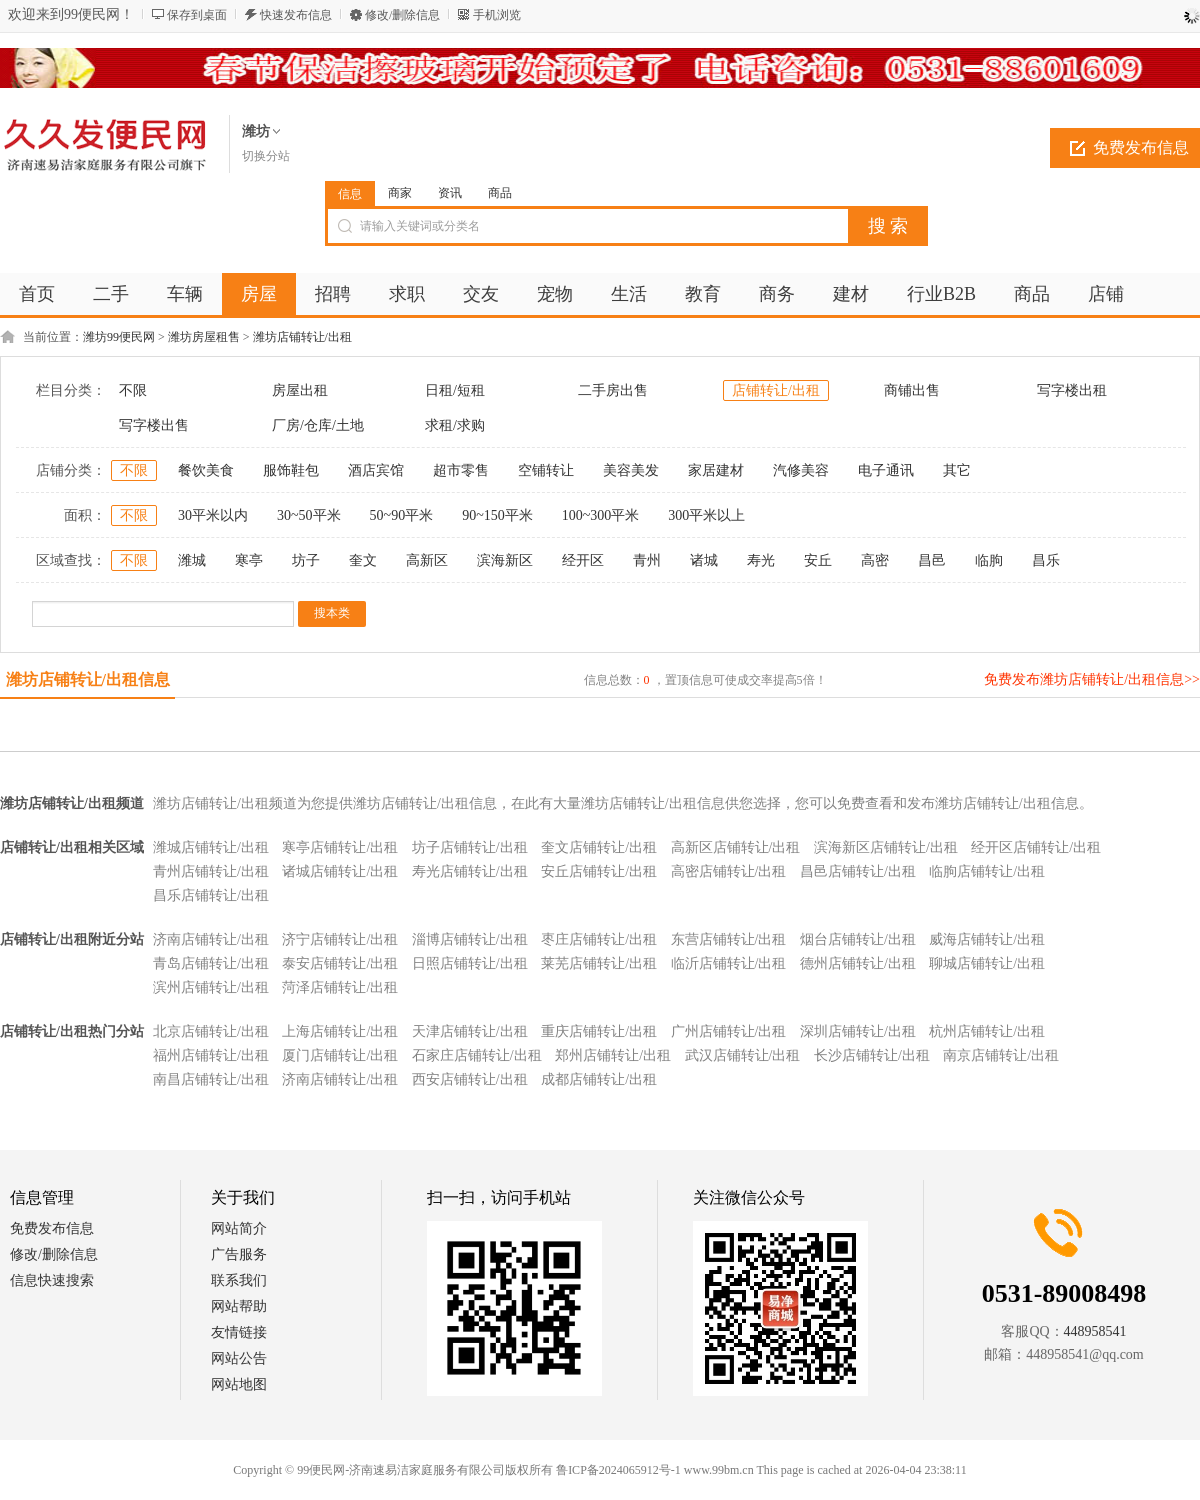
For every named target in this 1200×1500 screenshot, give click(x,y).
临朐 (989, 560)
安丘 (818, 560)
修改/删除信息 (402, 15)
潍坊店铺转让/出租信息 (88, 679)
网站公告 (239, 1358)
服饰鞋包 (291, 470)
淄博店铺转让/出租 (470, 939)
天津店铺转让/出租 (470, 1031)
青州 (647, 560)
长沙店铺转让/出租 (872, 1055)
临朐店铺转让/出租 (987, 871)
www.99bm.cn (719, 1470)
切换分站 (266, 156)
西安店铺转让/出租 (470, 1079)
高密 (875, 560)
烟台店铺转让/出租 (858, 939)
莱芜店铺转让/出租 (599, 963)
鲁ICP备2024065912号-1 (618, 1470)
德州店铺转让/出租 (858, 963)
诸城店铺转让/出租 (340, 871)
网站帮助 (239, 1306)
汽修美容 (801, 470)
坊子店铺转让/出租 (470, 847)
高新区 (427, 560)
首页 (37, 294)
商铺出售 (912, 390)
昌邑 (932, 560)
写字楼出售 (154, 425)
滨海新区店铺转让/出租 (886, 847)
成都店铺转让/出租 (599, 1079)
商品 (500, 193)
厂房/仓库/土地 (318, 425)
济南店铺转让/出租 (211, 939)
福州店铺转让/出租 (211, 1055)
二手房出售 (613, 390)
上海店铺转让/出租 (340, 1031)
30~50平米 (309, 515)
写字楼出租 (1072, 390)
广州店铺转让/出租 (729, 1031)
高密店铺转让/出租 (729, 871)
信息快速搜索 (52, 1280)
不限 (133, 390)
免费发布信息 (52, 1228)
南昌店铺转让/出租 (211, 1079)
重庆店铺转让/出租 (599, 1031)
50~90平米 (402, 515)
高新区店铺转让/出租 (736, 847)
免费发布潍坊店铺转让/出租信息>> (1092, 679)
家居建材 (716, 470)
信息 (350, 194)
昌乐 (1046, 560)
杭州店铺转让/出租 (987, 1031)
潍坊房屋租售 (204, 337)
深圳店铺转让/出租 (858, 1031)
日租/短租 (455, 390)
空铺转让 (546, 470)
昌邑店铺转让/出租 (858, 871)
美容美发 (631, 470)
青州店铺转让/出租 (211, 871)
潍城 (192, 560)
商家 (400, 193)
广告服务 (239, 1254)
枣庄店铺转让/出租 (599, 939)
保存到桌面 (197, 15)
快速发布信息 (296, 15)
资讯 (450, 193)
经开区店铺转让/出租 (1036, 847)
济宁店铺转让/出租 (340, 939)
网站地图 (239, 1384)
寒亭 (249, 560)
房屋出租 (300, 390)
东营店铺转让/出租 (729, 939)
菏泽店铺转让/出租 (340, 987)
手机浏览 (497, 15)
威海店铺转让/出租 (987, 939)
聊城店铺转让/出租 (987, 963)
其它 (957, 470)
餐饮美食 (206, 470)
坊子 (306, 560)
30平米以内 (213, 515)
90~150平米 (497, 515)
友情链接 (239, 1332)
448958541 (1095, 1331)
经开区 (583, 560)
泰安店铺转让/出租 (340, 963)
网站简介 (239, 1228)
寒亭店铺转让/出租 (340, 847)
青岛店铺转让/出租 (211, 963)
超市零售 (461, 470)
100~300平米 (601, 515)
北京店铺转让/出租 (211, 1031)
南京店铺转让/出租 (1001, 1055)
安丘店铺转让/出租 (599, 871)
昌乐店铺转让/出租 (211, 895)
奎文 (363, 560)
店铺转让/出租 (776, 390)
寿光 (761, 560)
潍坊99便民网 (119, 337)
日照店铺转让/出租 (470, 963)
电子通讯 (886, 470)
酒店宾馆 (376, 470)
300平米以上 (706, 515)
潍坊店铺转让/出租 (302, 337)
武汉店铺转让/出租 (743, 1055)
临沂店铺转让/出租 (729, 963)
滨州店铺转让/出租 (211, 987)
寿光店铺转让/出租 (470, 871)
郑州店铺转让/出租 (613, 1055)
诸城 (704, 560)
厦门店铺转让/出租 (340, 1055)
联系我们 (239, 1280)
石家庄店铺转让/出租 (477, 1055)
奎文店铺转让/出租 (599, 847)
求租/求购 (455, 425)
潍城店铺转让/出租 (211, 847)
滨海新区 (505, 560)
